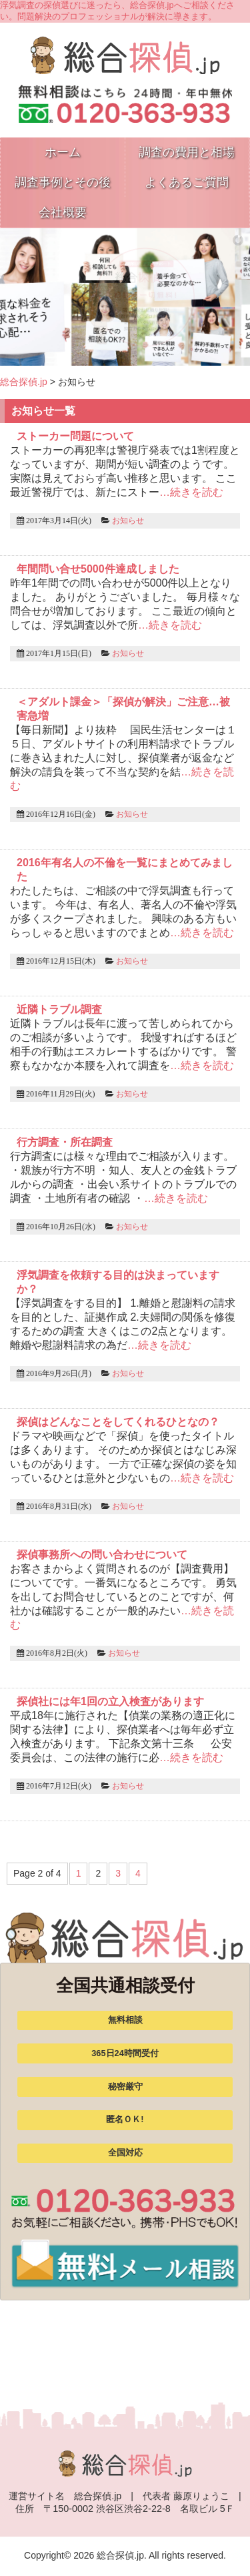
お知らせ (128, 521)
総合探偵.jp (23, 381)
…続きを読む (191, 492)
